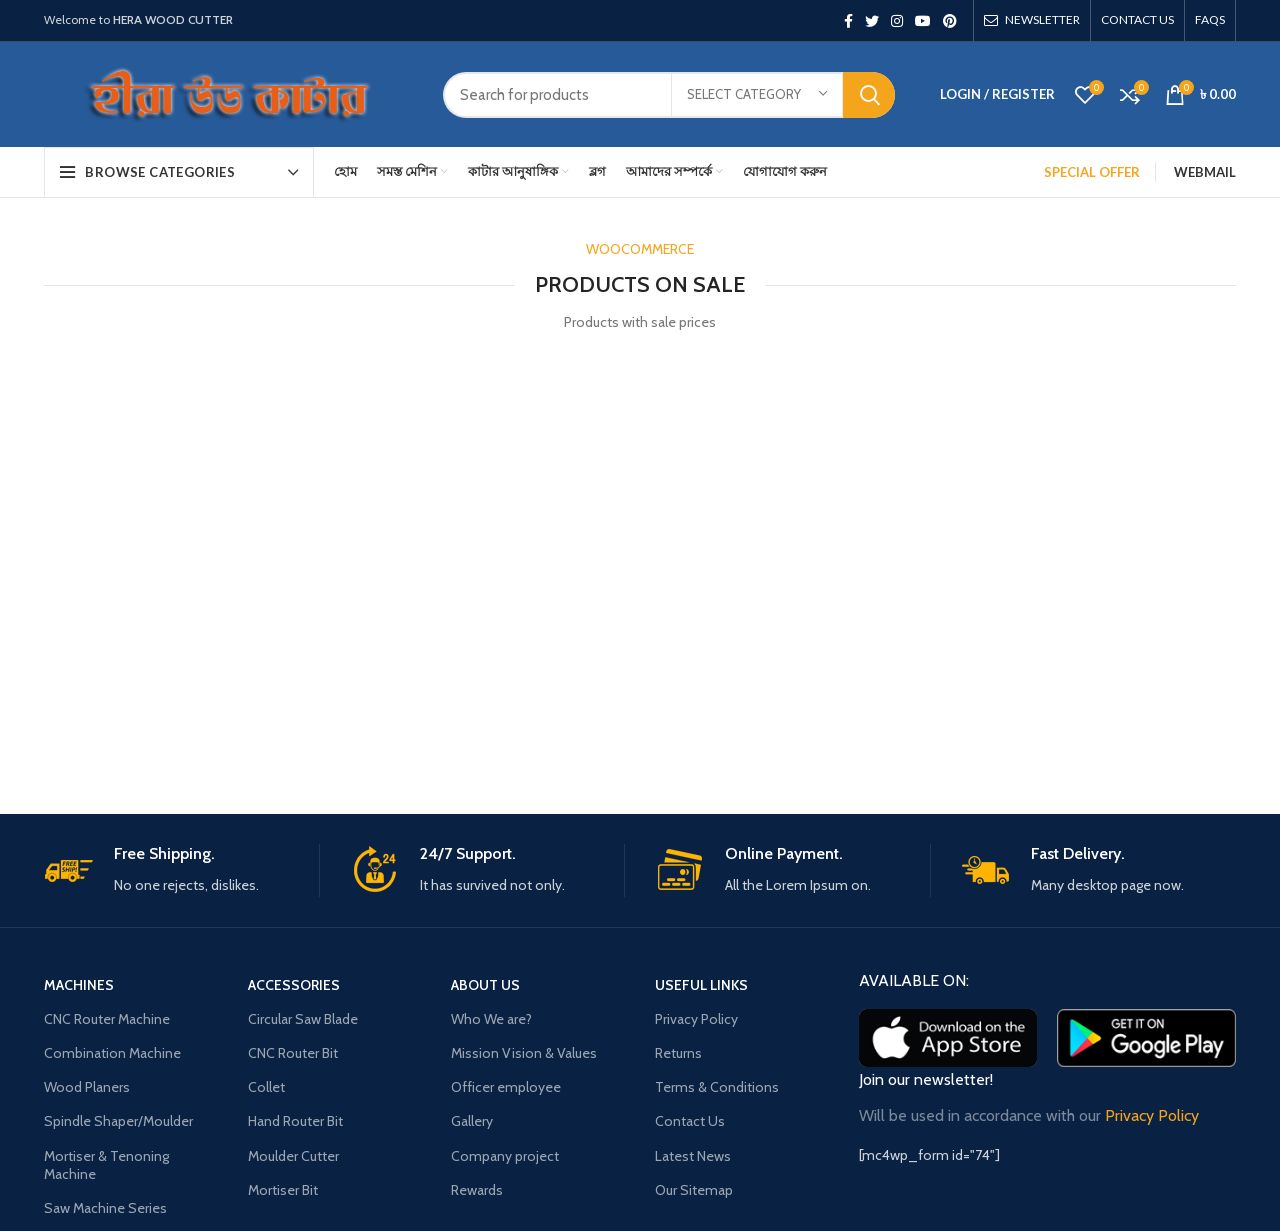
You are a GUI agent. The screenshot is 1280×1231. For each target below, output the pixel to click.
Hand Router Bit (295, 1121)
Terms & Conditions (717, 1087)
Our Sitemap (694, 1190)
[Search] (669, 95)
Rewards (477, 1190)
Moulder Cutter (293, 1156)
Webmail (1205, 172)
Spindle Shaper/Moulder (118, 1121)
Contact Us (690, 1121)
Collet (266, 1087)
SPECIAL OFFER (1092, 172)
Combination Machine (112, 1053)
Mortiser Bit (283, 1190)
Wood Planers (87, 1087)
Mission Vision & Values (524, 1053)
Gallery (472, 1121)
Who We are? (491, 1019)
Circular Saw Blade (303, 1019)
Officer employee (506, 1087)
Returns (678, 1053)
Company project (505, 1156)
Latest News (693, 1156)
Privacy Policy (696, 1019)
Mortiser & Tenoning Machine (106, 1165)
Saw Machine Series (105, 1208)
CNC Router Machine (107, 1019)
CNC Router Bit (293, 1053)
